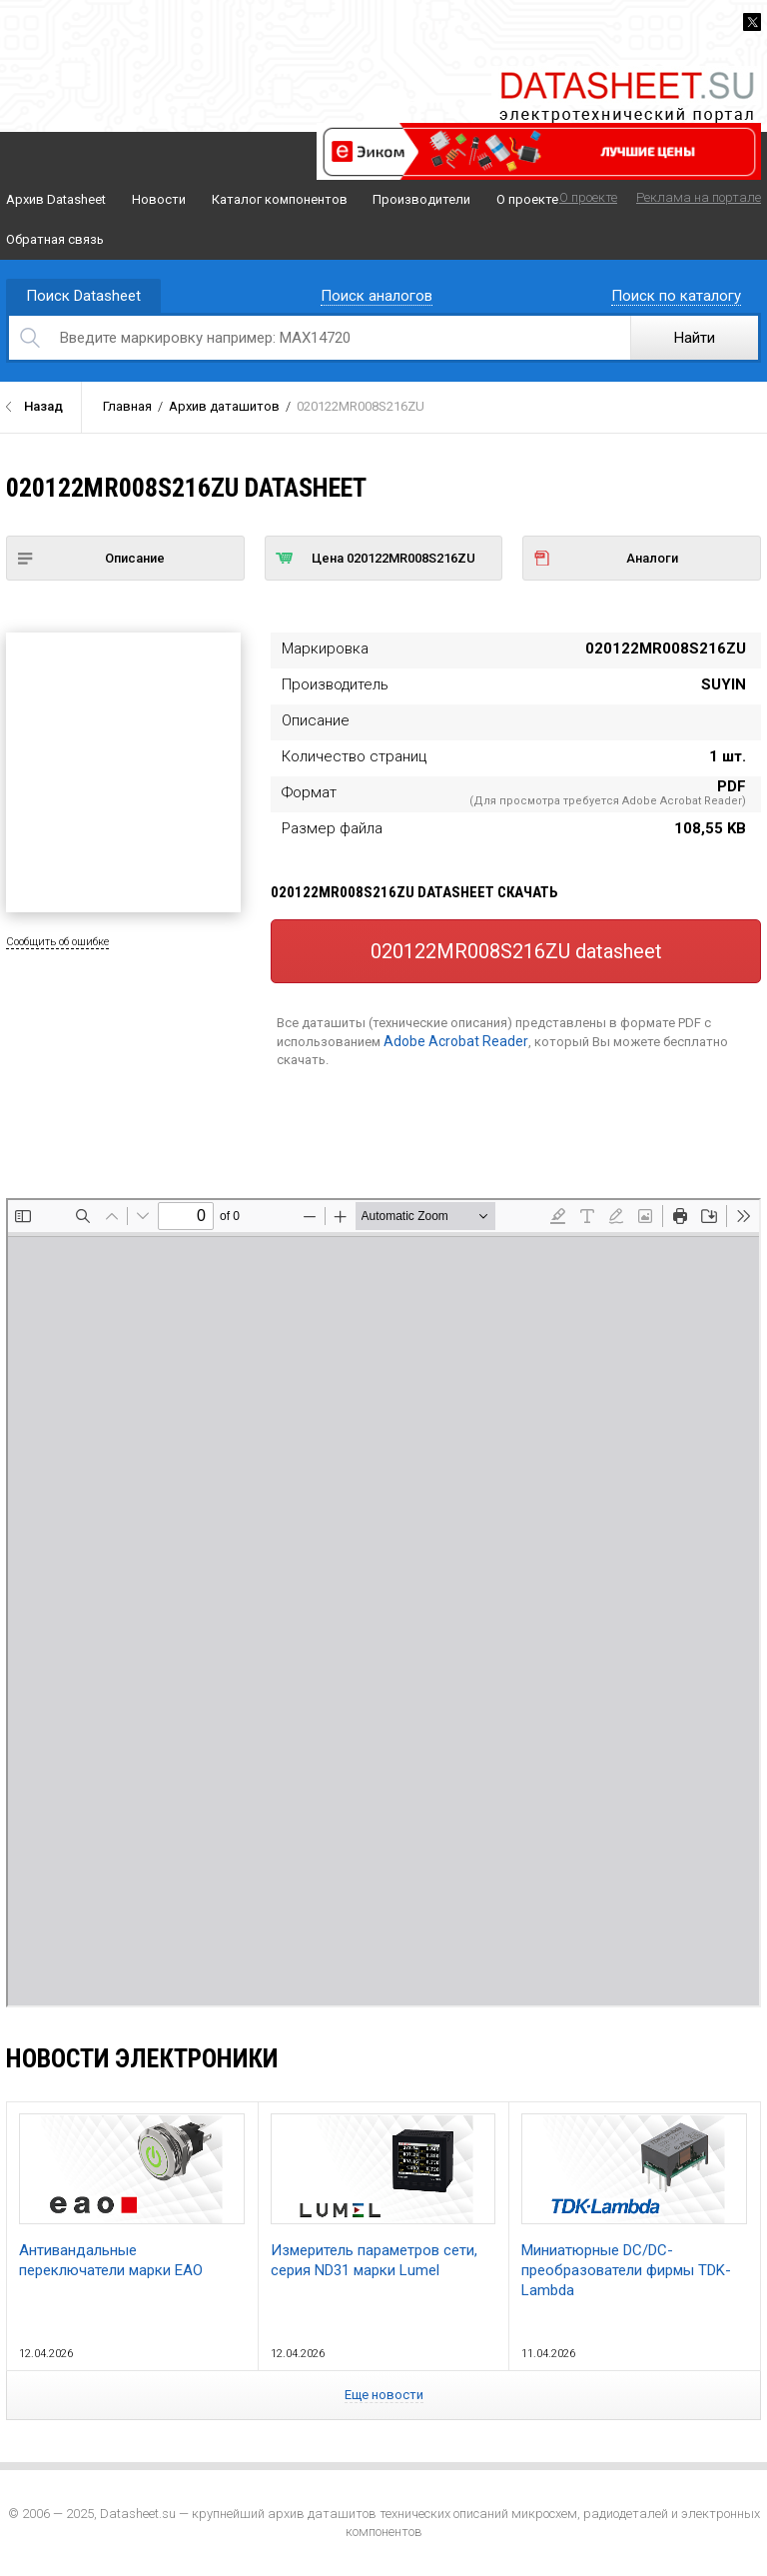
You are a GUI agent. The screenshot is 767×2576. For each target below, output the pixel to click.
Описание (91, 558)
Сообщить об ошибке (57, 941)
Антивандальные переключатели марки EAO (132, 2196)
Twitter (752, 22)
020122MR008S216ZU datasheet (516, 951)
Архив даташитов (224, 406)
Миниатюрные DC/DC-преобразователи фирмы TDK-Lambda (634, 2206)
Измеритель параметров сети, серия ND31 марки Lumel (383, 2196)
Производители (421, 199)
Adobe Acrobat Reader (456, 1041)
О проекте (527, 199)
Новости (159, 199)
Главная (127, 406)
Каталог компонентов (280, 199)
